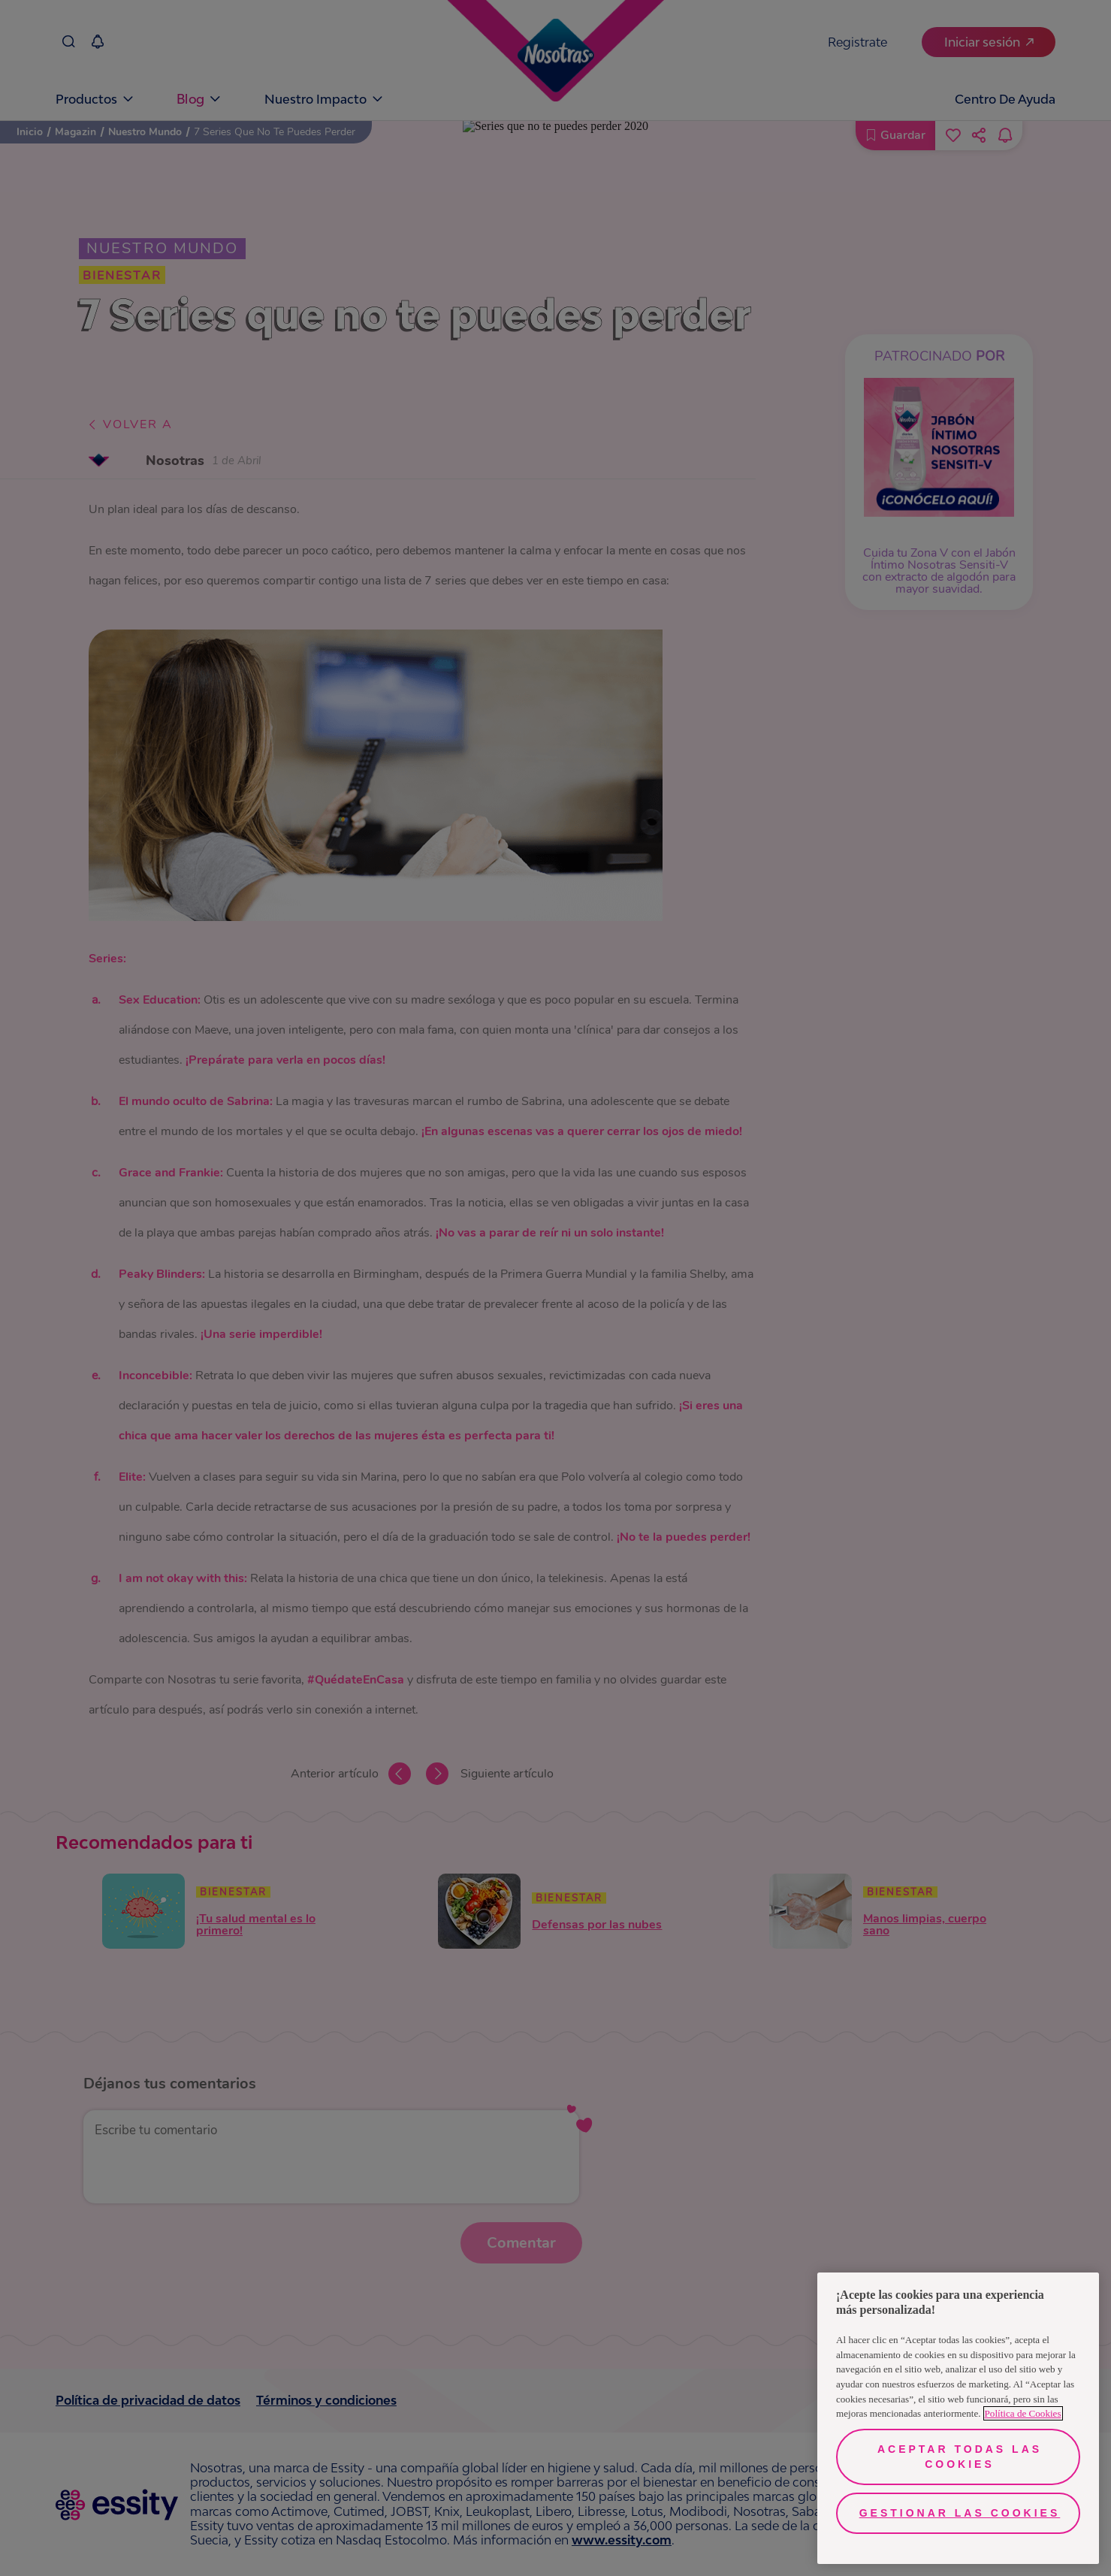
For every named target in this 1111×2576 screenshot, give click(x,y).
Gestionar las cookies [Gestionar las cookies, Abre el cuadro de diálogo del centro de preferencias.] (960, 2513)
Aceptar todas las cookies (959, 2456)
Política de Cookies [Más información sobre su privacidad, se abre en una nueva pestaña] (1023, 2413)
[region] (958, 2418)
